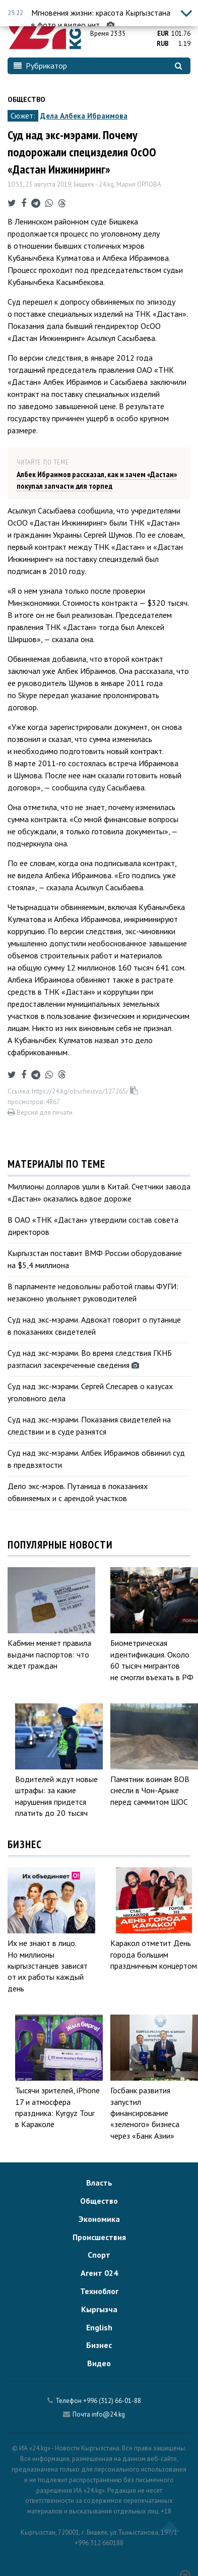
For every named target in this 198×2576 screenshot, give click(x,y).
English (99, 2327)
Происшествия (99, 2237)
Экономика (99, 2219)
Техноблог (99, 2291)
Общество (26, 99)
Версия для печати (40, 1112)
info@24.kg (108, 2414)
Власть (99, 2183)
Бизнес (99, 2345)
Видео (99, 2363)
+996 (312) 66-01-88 (112, 2400)
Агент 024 (99, 2273)
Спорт (99, 2255)
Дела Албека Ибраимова (83, 116)
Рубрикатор (40, 66)
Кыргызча (99, 2309)
